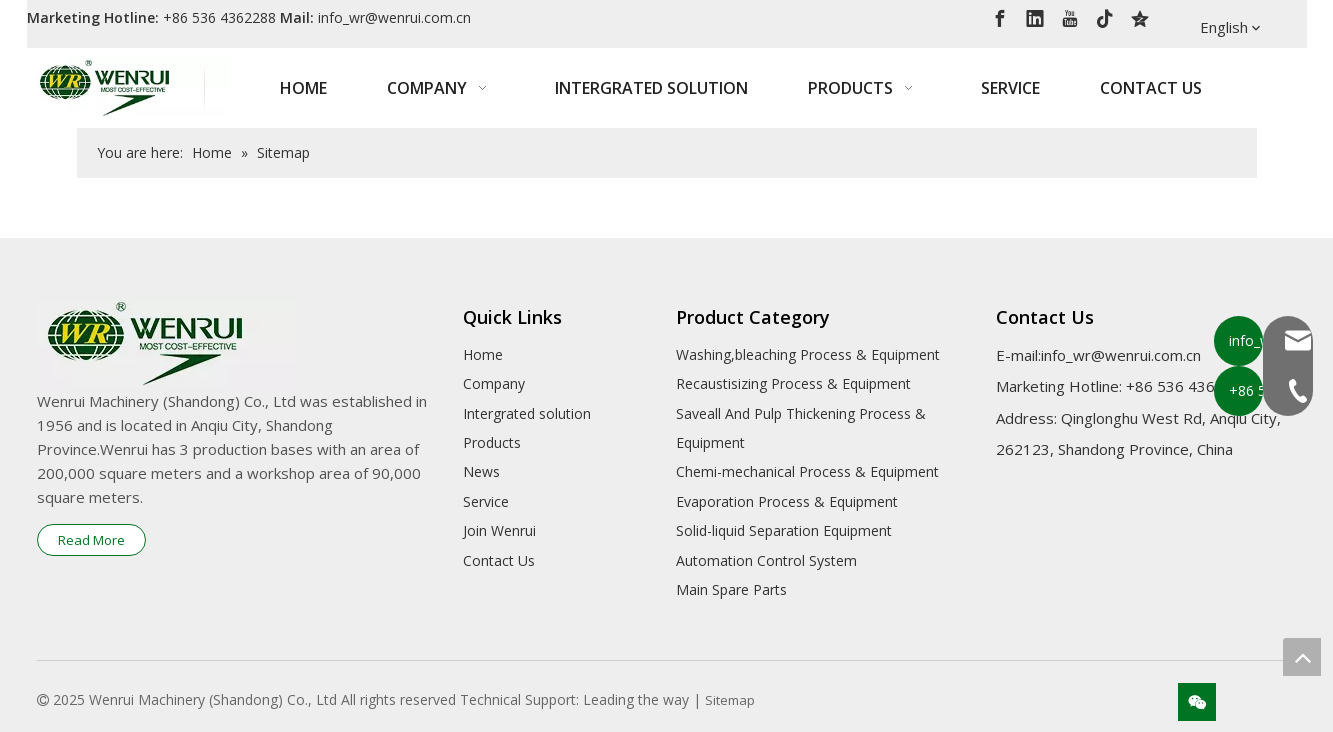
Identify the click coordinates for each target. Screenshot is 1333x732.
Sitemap (730, 700)
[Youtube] (1070, 17)
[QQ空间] (1140, 17)
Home (483, 354)
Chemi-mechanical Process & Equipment (807, 471)
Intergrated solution (527, 413)
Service (486, 501)
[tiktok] (1105, 17)
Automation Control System (766, 560)
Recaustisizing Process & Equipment (793, 383)
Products (492, 442)
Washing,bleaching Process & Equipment (808, 354)
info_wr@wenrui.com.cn (394, 17)
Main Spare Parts (731, 589)
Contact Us (499, 560)
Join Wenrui (499, 530)
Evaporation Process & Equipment (787, 501)
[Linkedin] (1035, 17)
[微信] (1197, 702)
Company (494, 383)
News (481, 471)
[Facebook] (1000, 17)
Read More (91, 540)
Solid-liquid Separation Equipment (784, 530)
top (1302, 657)
